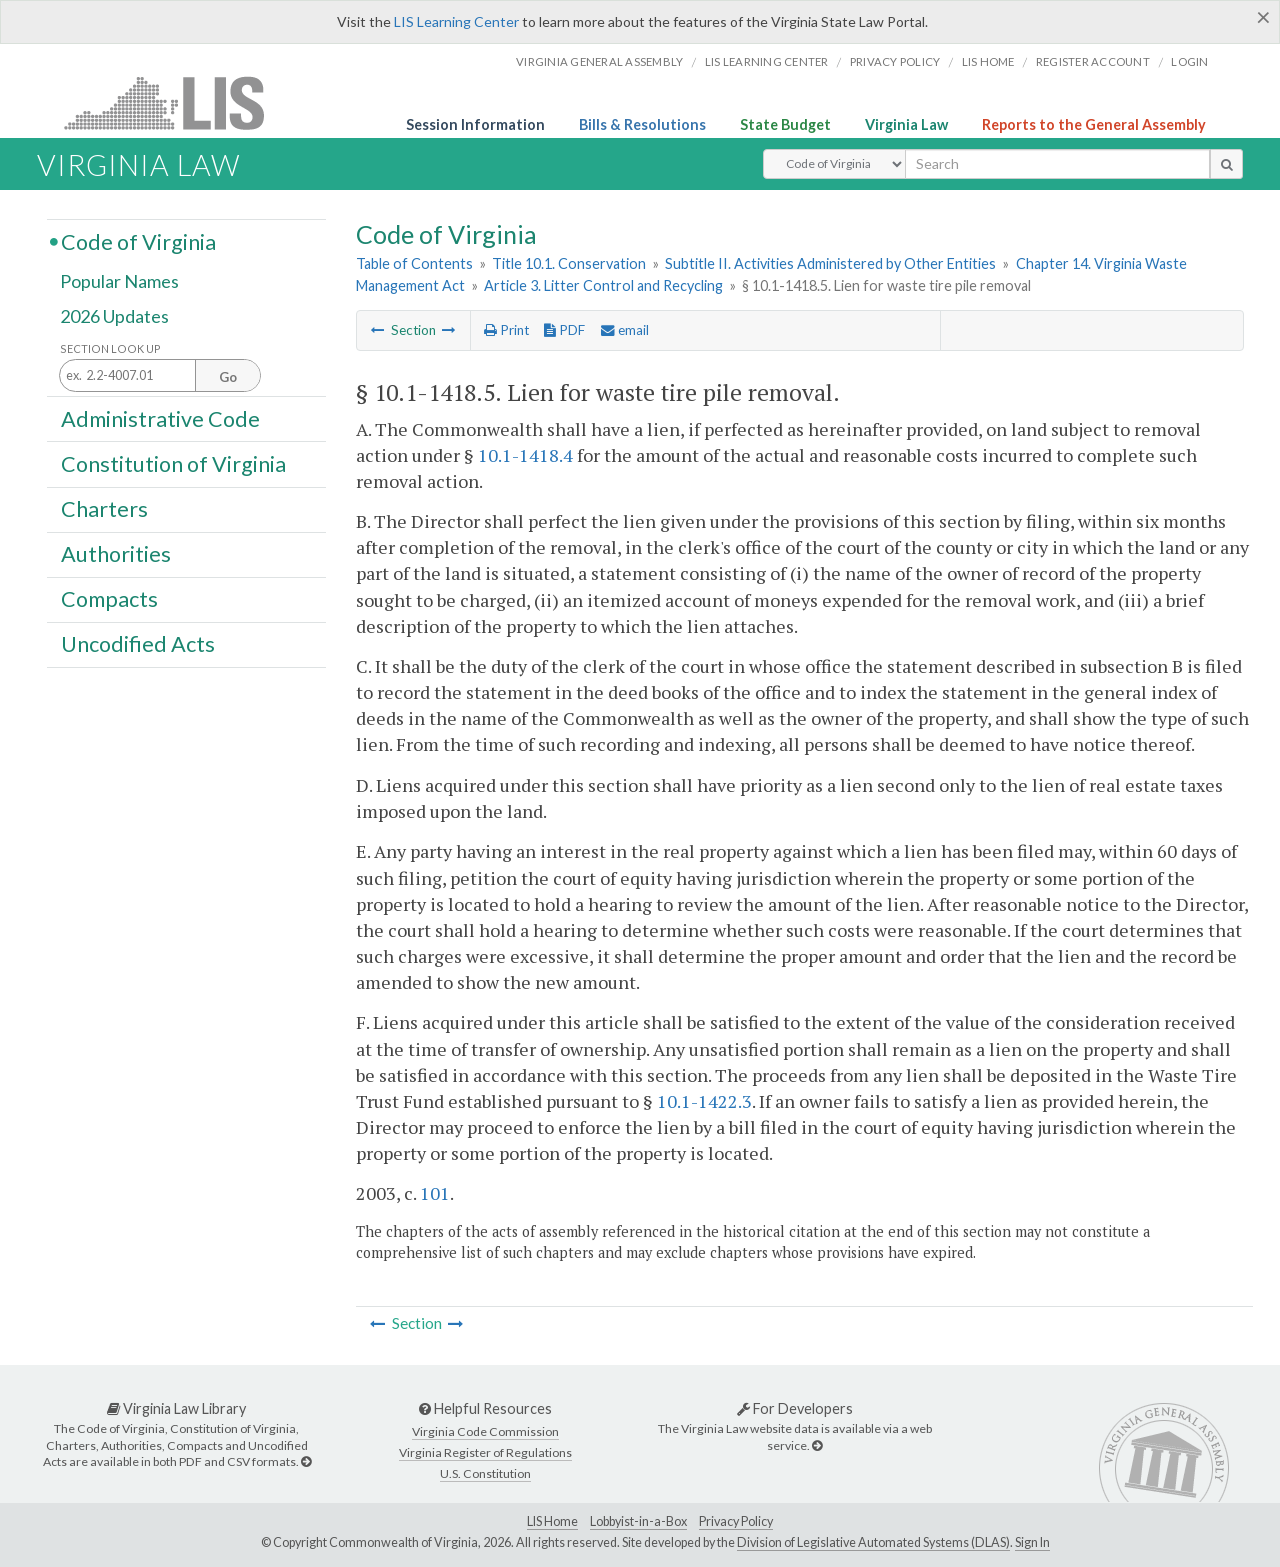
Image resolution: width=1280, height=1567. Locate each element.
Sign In (1032, 1542)
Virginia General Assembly (599, 61)
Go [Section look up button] (228, 377)
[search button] (1226, 164)
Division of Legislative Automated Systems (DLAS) (873, 1542)
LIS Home (552, 1521)
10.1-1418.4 (525, 455)
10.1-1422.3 (704, 1101)
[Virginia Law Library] (306, 1461)
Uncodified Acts (138, 644)
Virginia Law (906, 124)
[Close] (1263, 17)
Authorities (116, 554)
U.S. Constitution (485, 1473)
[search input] (1057, 164)
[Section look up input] (160, 376)
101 (435, 1193)
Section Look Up (110, 348)
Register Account (1093, 61)
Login (1189, 61)
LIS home (988, 61)
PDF (564, 330)
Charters (104, 509)
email (625, 330)
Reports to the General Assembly (1094, 124)
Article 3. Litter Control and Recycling (603, 285)
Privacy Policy (895, 61)
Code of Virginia (138, 241)
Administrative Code (160, 418)
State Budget (785, 124)
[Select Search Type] (834, 164)
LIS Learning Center (456, 21)
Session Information (475, 124)
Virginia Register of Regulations (485, 1452)
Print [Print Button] (506, 330)
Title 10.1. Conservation (569, 263)
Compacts (109, 599)
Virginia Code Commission (485, 1431)
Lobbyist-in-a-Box (638, 1521)
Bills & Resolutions (642, 124)
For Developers (795, 1408)
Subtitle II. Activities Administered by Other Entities (830, 263)
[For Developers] (817, 1445)
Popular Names (119, 282)
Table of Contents (414, 263)
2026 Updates (114, 317)
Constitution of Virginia (173, 463)
